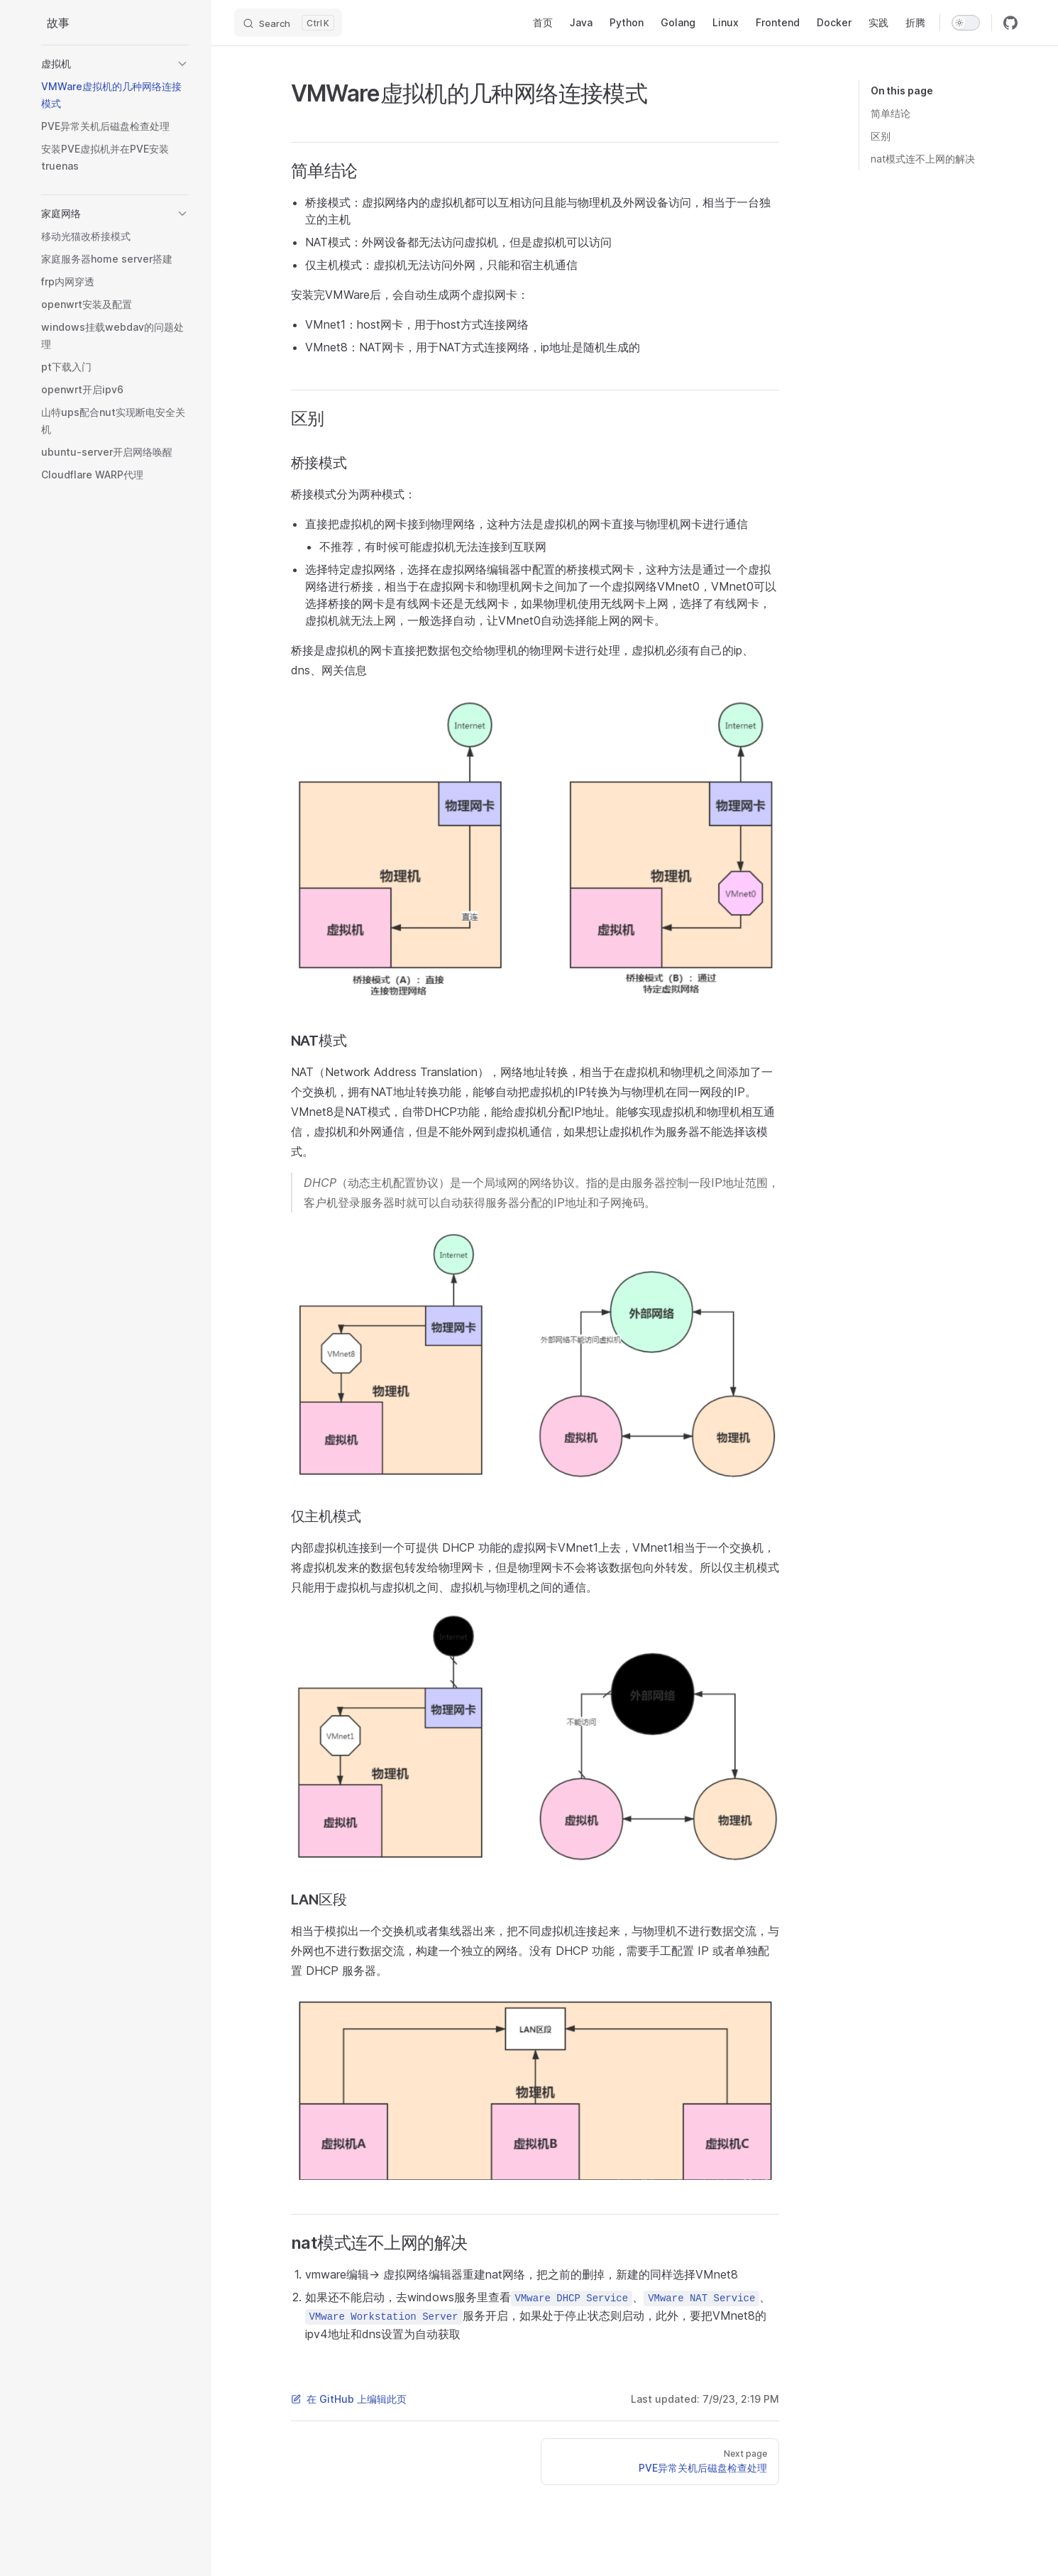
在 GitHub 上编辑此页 (349, 2399)
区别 (881, 136)
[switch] (966, 23)
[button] (115, 64)
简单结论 (890, 113)
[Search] (288, 23)
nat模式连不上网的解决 (923, 159)
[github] (1010, 22)
